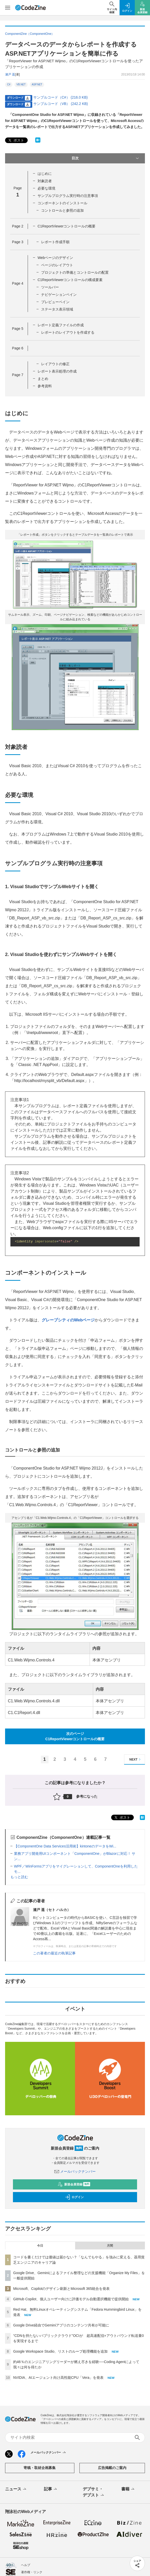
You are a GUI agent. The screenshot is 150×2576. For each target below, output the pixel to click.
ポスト (15, 140)
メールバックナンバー (75, 2171)
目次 (106, 158)
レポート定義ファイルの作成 (61, 325)
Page (17, 226)
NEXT (135, 1759)
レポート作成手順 (55, 242)
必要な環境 (46, 188)
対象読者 (45, 181)
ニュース (16, 2489)
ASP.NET (37, 84)
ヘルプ (25, 2565)
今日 (40, 2245)
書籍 (128, 2489)
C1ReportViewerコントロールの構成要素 (70, 280)
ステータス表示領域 (57, 309)
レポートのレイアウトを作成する (67, 332)
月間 (110, 2245)
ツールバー (50, 287)
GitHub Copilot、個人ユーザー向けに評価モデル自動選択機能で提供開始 (71, 2299)
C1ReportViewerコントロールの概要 (66, 226)
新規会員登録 (74, 2184)
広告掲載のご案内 (112, 2468)
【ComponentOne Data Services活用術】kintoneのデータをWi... (65, 1846)
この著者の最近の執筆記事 (54, 1953)
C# (8, 84)
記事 (51, 2489)
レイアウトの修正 (55, 364)
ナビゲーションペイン (59, 294)
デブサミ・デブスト (94, 2492)
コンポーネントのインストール (62, 203)
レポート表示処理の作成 (57, 371)
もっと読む (19, 1877)
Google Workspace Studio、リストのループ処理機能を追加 (60, 2351)
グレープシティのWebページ (68, 1320)
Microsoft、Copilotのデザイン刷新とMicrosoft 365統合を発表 (61, 2289)
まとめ (43, 379)
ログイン (74, 2197)
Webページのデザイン (55, 258)
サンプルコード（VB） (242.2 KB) (60, 104)
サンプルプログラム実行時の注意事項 (68, 196)
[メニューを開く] (7, 7)
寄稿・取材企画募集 (40, 2468)
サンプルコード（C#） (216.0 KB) (60, 97)
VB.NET (21, 84)
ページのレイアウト (57, 265)
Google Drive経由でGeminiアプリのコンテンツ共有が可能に (61, 2325)
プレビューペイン (55, 302)
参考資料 (45, 386)
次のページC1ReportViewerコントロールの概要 (75, 1736)
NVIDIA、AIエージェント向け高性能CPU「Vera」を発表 (58, 2378)
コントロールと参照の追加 (62, 210)
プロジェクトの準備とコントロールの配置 (75, 272)
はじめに (45, 174)
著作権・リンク (31, 2572)
